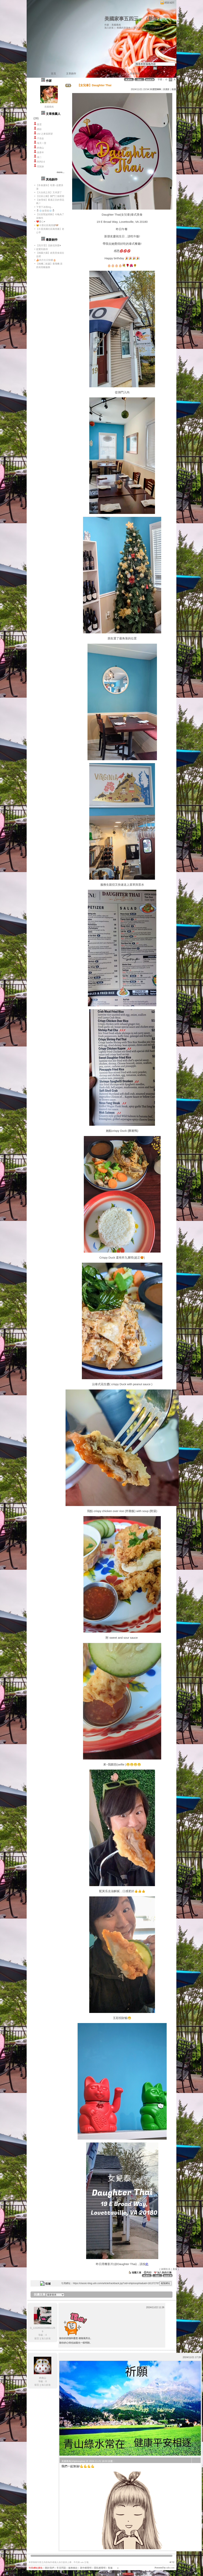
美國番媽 (49, 106)
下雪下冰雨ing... (44, 207)
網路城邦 (169, 2)
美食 (175, 2269)
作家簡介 (135, 73)
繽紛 (39, 129)
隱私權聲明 (100, 2567)
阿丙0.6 (41, 161)
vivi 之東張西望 (45, 133)
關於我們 (49, 2567)
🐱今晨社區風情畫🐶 (47, 225)
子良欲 (40, 138)
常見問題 (61, 2567)
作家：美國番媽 (112, 25)
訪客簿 (114, 73)
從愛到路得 (42, 249)
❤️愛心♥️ (40, 221)
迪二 (39, 157)
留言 (36, 2338)
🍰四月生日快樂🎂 (46, 260)
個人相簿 (93, 73)
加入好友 (109, 27)
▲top (171, 2561)
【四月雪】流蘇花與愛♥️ (48, 245)
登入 (171, 2573)
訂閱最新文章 (157, 27)
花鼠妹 (40, 166)
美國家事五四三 (121, 18)
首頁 (53, 73)
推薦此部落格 (124, 27)
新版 (153, 18)
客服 (110, 2567)
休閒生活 (165, 2269)
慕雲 (39, 124)
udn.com (170, 2567)
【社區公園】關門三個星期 (50, 196)
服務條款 (73, 2567)
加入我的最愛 (141, 27)
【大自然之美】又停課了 (49, 192)
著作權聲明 (86, 2567)
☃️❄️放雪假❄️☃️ (45, 210)
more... (60, 172)
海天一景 (41, 143)
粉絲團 (12, 2573)
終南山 (40, 147)
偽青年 (40, 152)
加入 (178, 2573)
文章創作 (71, 73)
